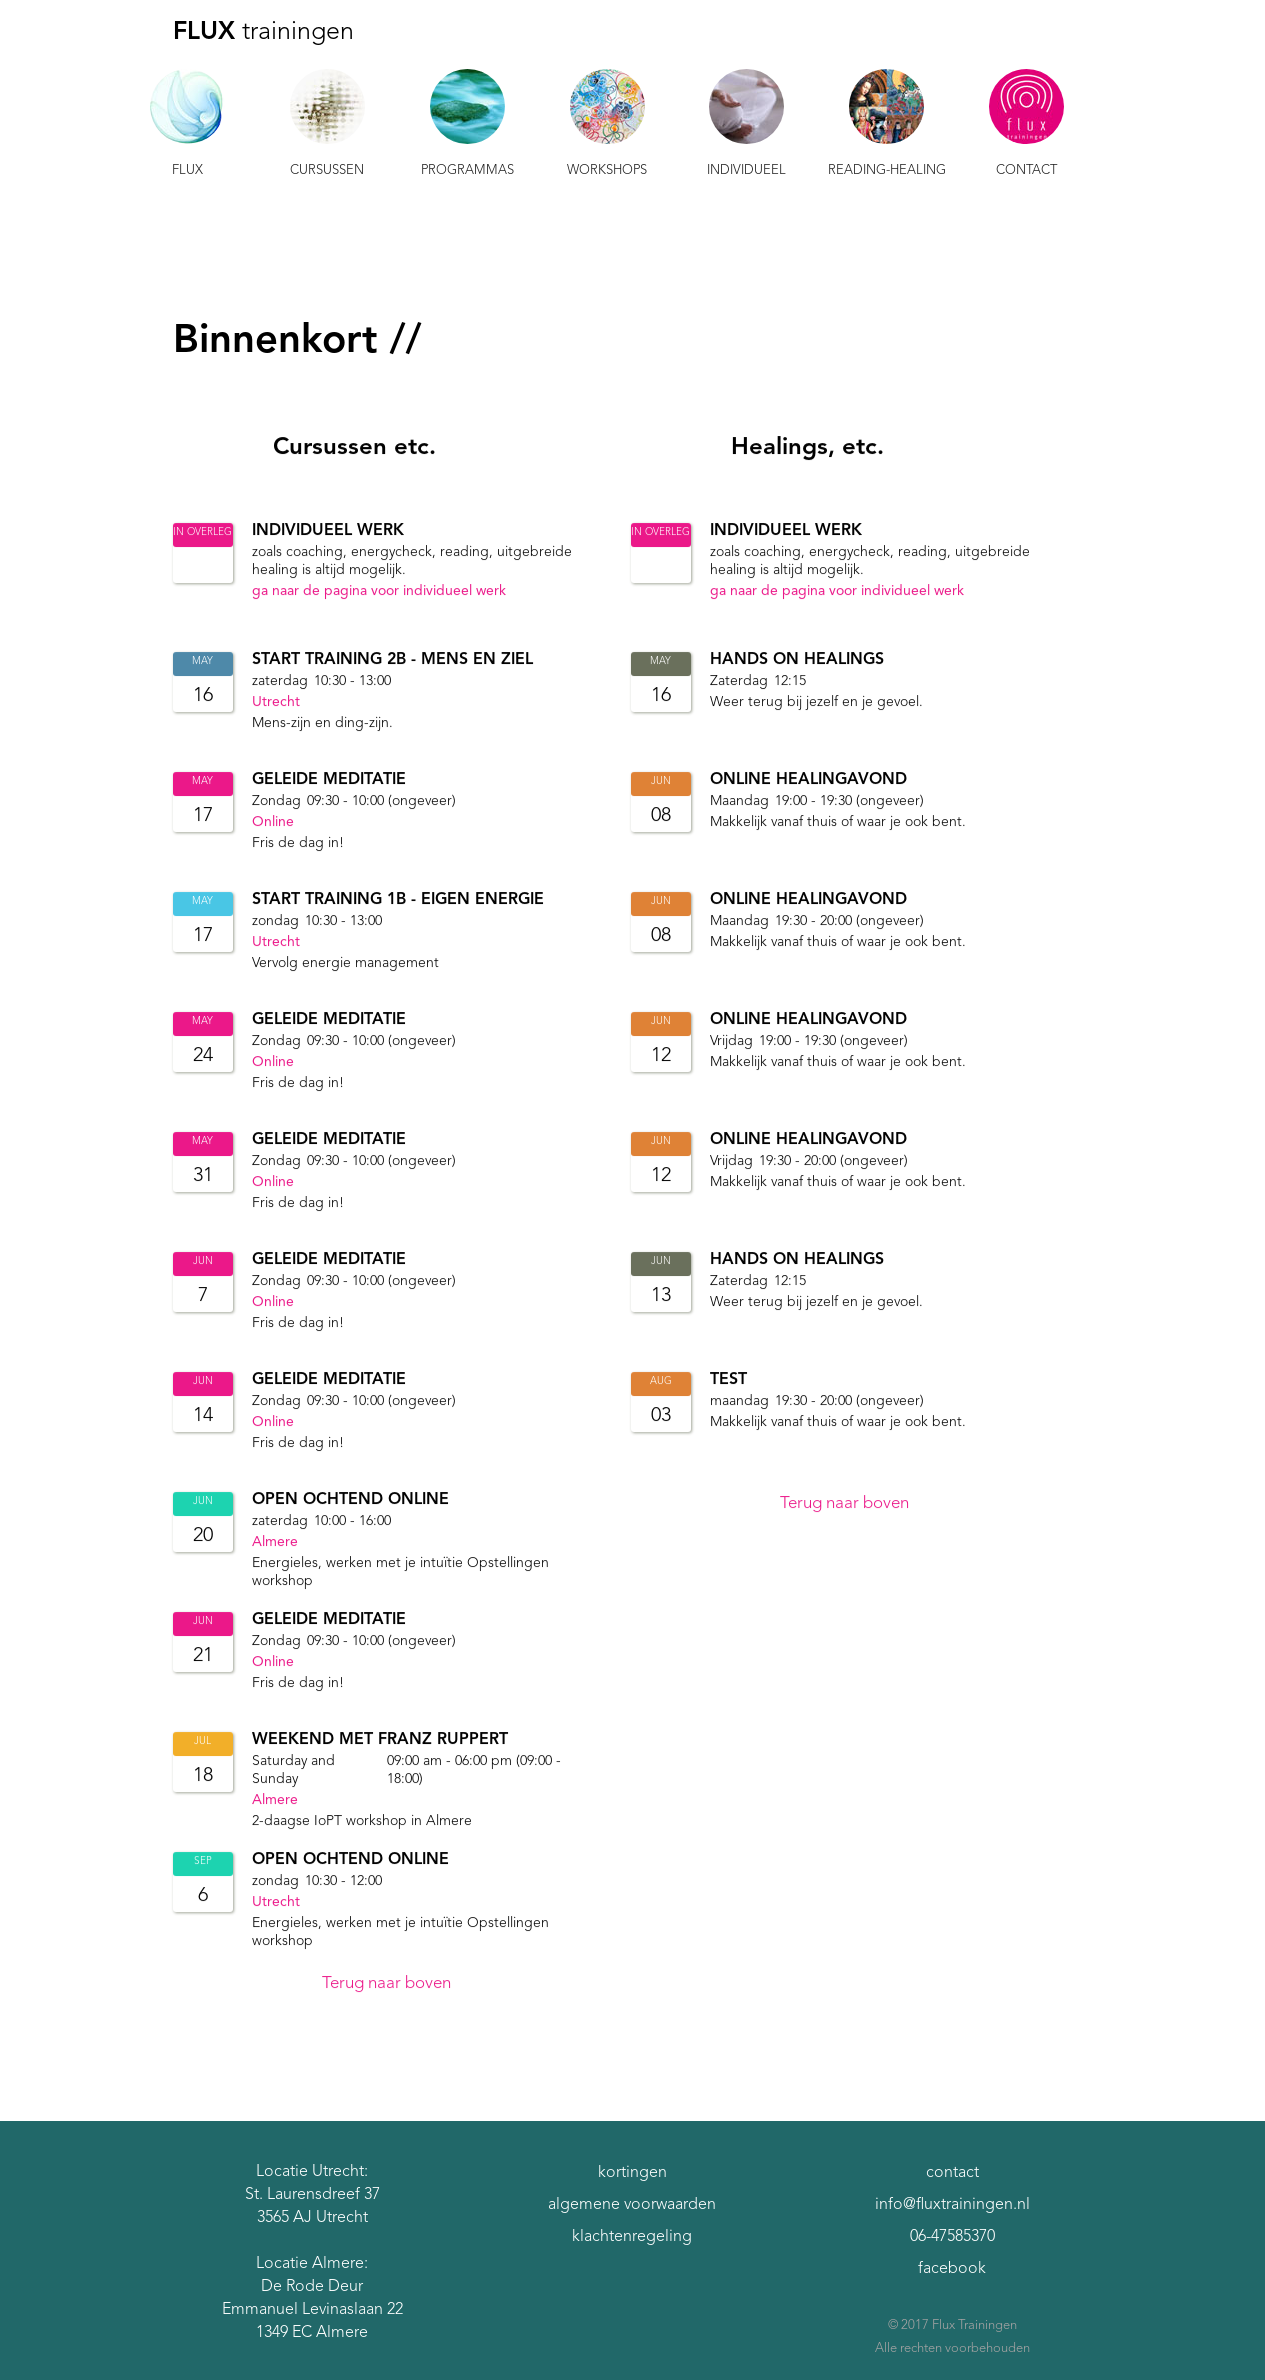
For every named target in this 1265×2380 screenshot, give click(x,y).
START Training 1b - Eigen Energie (398, 902)
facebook (952, 2269)
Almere (275, 1544)
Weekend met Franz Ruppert (380, 1742)
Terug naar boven (386, 1985)
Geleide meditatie (329, 782)
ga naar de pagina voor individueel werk (379, 593)
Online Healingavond (808, 782)
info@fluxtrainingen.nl (952, 2205)
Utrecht (276, 704)
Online (273, 824)
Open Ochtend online (350, 1502)
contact (952, 2173)
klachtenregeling (632, 2237)
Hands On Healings (797, 662)
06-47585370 (952, 2237)
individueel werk (328, 533)
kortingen (632, 2173)
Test (728, 1382)
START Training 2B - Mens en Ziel (392, 662)
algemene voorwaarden (632, 2205)
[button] (188, 125)
